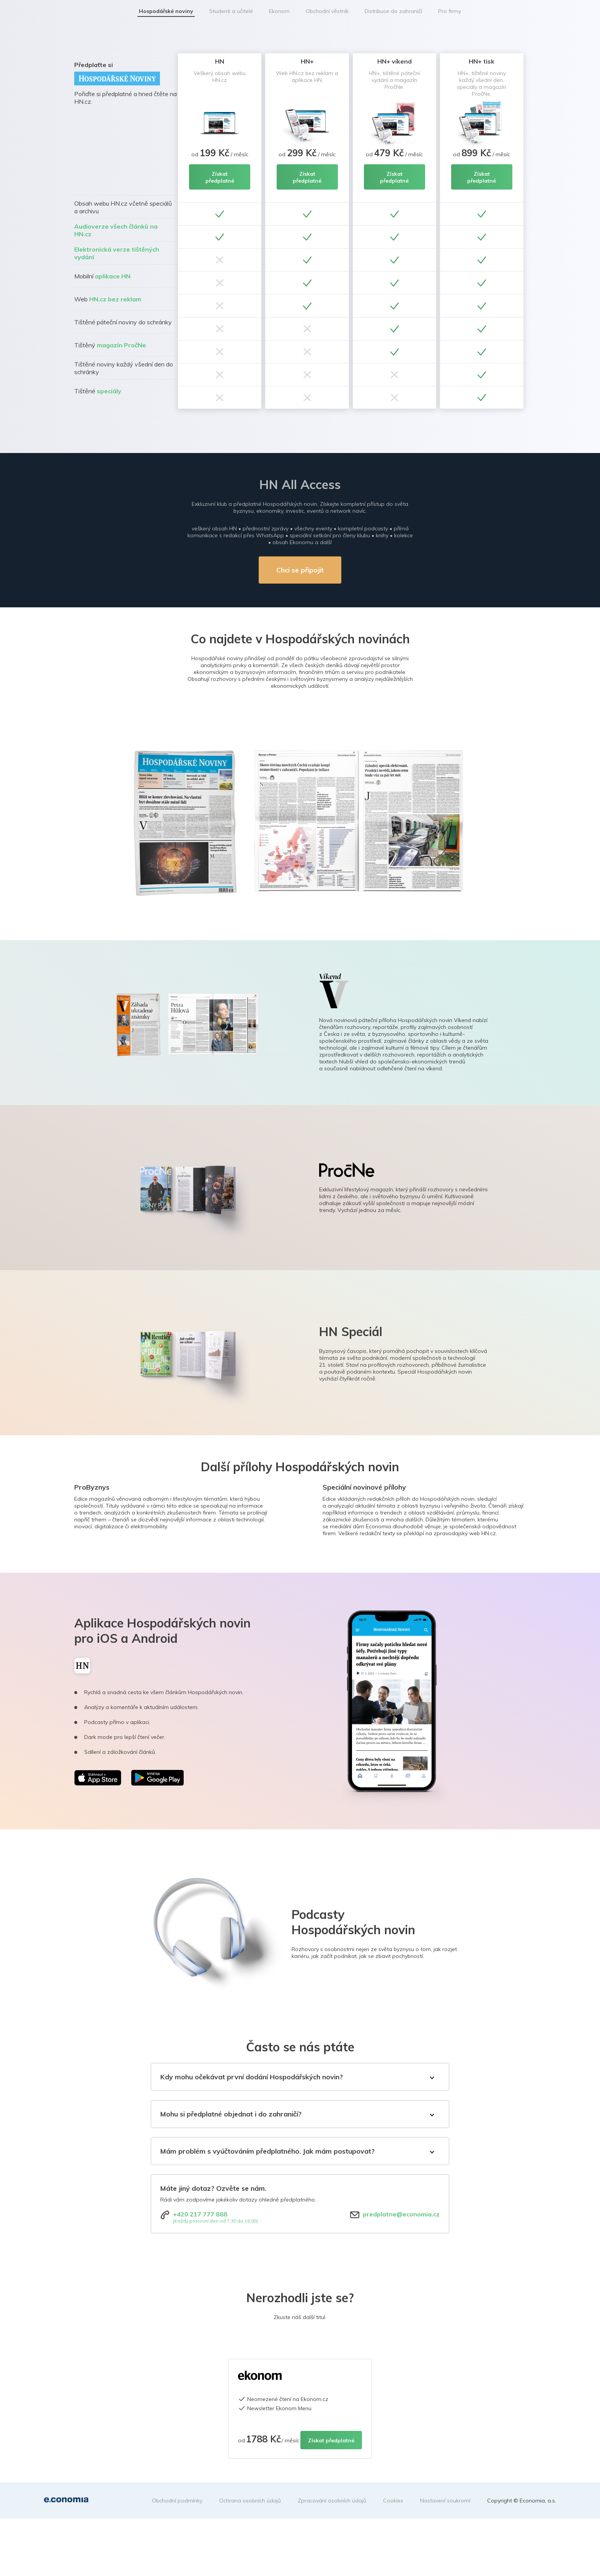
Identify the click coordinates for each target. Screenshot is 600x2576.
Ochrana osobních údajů (250, 2500)
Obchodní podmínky (177, 2500)
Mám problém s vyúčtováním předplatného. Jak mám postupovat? (267, 2151)
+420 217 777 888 (200, 2214)
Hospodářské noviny (166, 11)
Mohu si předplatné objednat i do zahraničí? (231, 2114)
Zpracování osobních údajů (332, 2500)
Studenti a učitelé (231, 11)
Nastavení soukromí (445, 2500)
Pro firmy (449, 11)
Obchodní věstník (327, 11)
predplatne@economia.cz (401, 2214)
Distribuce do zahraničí (393, 11)
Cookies (393, 2500)
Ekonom (279, 11)
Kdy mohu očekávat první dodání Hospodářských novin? (251, 2076)
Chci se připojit (300, 570)
